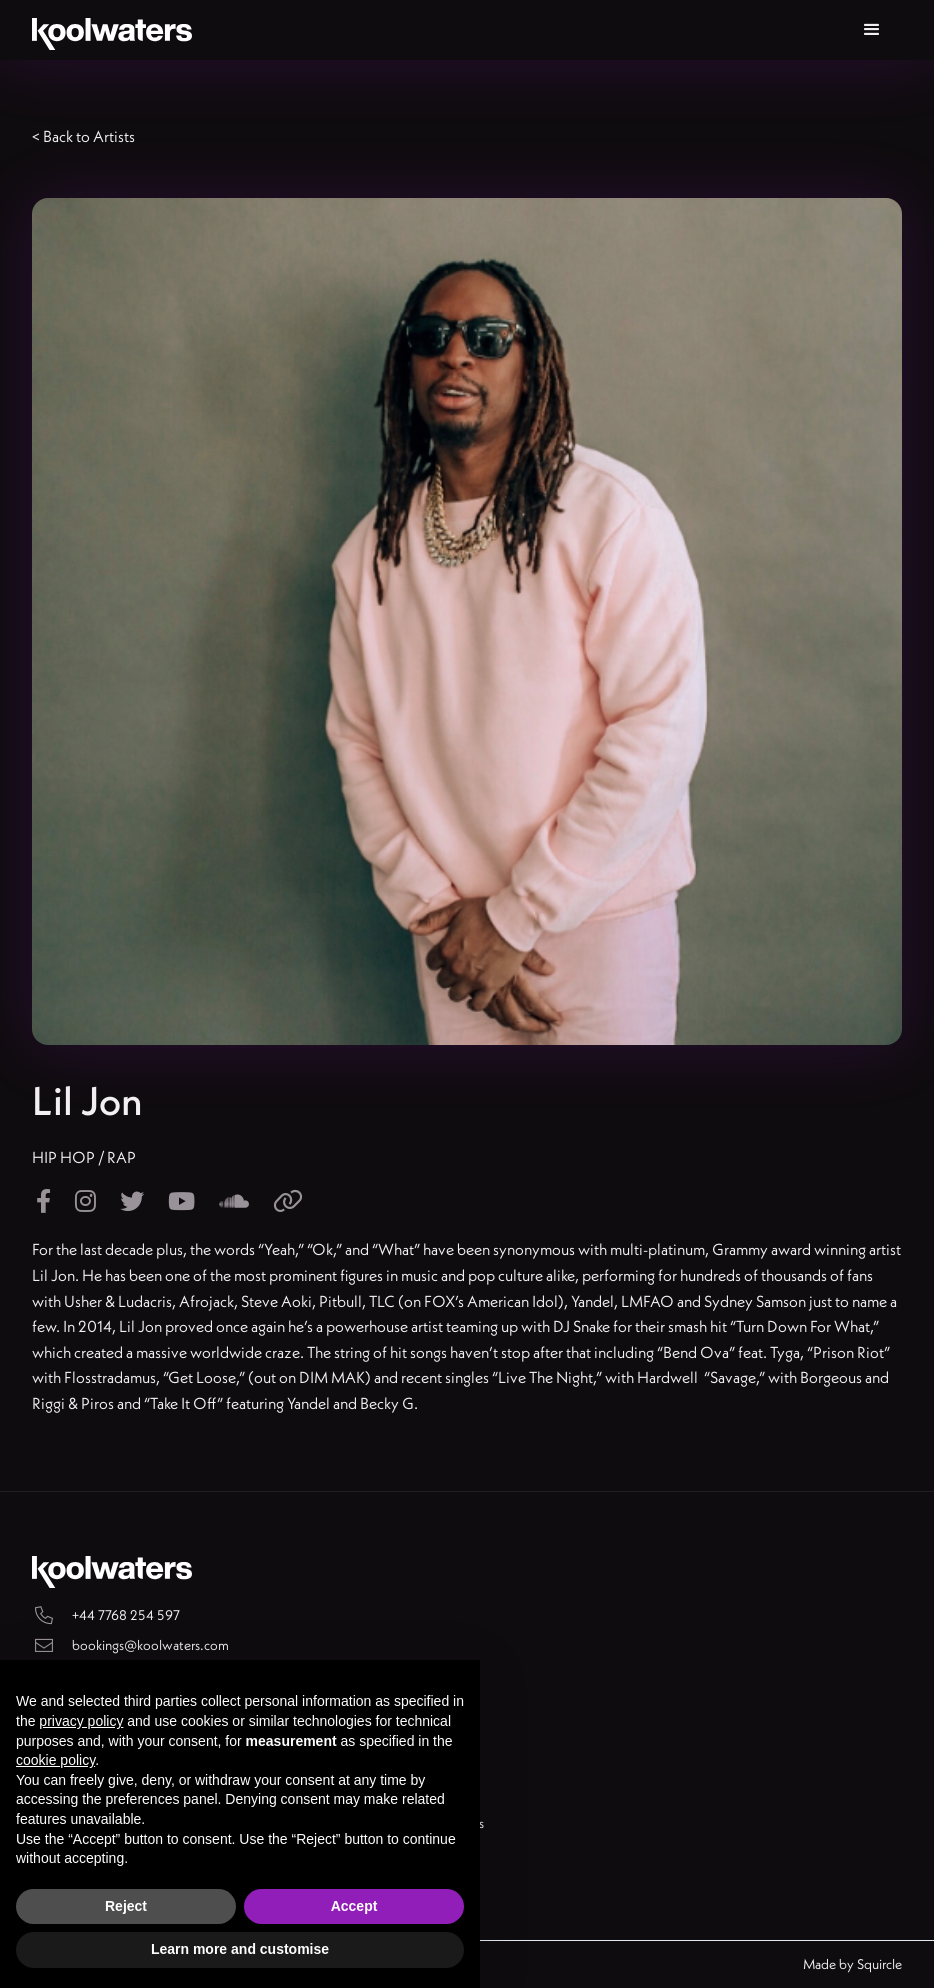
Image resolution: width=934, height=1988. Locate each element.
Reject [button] (126, 1906)
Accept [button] (354, 1906)
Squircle (879, 1964)
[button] (872, 30)
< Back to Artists (83, 136)
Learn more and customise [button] (240, 1949)
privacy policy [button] (81, 1721)
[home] (112, 30)
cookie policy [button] (55, 1760)
